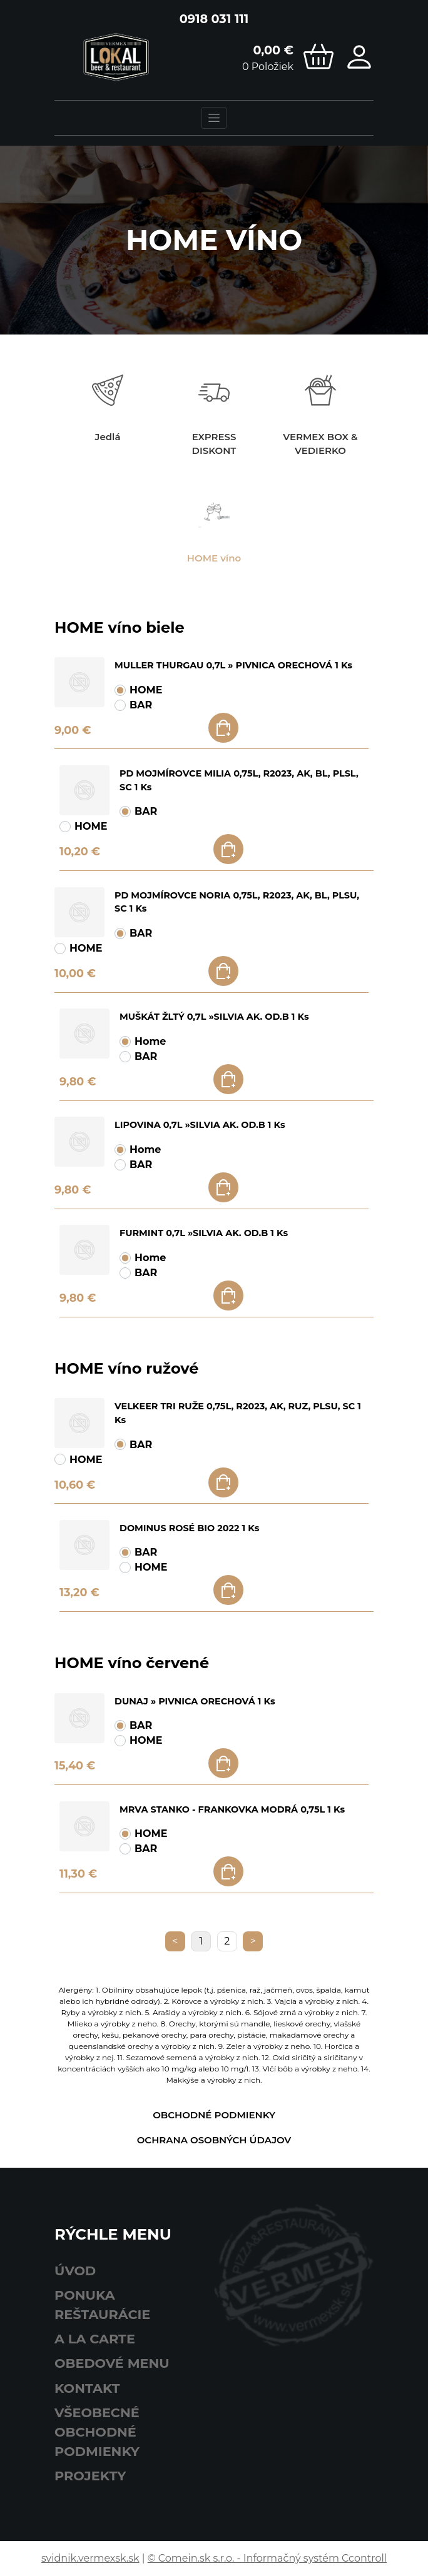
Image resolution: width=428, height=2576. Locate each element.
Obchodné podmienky (214, 2115)
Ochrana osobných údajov (214, 2140)
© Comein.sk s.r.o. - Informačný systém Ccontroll (267, 2558)
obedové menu (112, 2363)
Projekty (90, 2475)
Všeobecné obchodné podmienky (97, 2432)
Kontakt (87, 2388)
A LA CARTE (94, 2339)
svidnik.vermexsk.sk (90, 2558)
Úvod (75, 2270)
